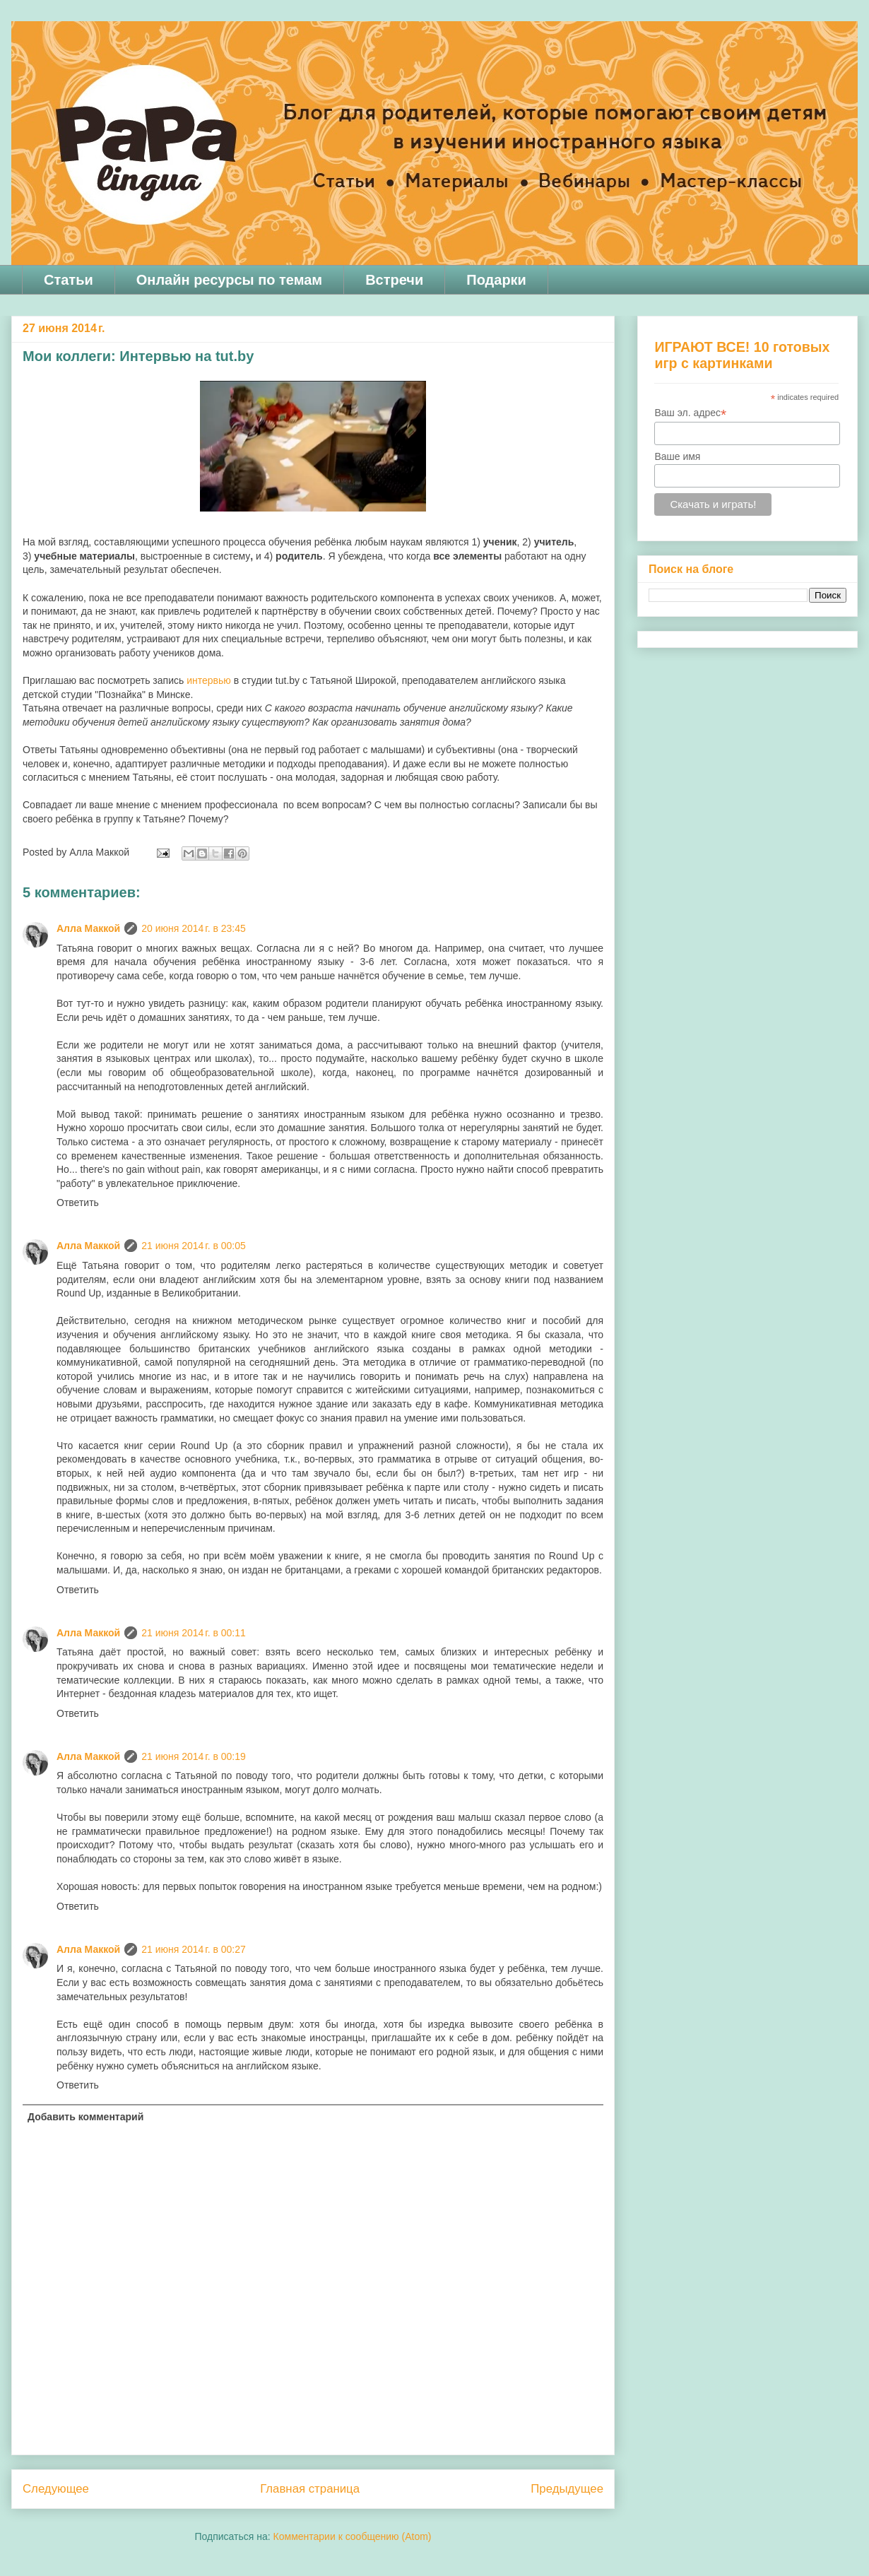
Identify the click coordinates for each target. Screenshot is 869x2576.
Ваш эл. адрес (690, 413)
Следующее (56, 2488)
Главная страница (310, 2488)
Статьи (68, 280)
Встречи (394, 280)
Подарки (496, 280)
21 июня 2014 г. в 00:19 (193, 1756)
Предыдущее (567, 2488)
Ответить (78, 1202)
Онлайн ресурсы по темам (229, 280)
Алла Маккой (88, 928)
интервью (209, 680)
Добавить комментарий (85, 2116)
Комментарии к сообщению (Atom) (352, 2536)
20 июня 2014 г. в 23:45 (193, 928)
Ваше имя (677, 456)
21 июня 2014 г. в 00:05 (193, 1245)
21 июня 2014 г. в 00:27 (193, 1949)
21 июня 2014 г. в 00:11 (193, 1632)
